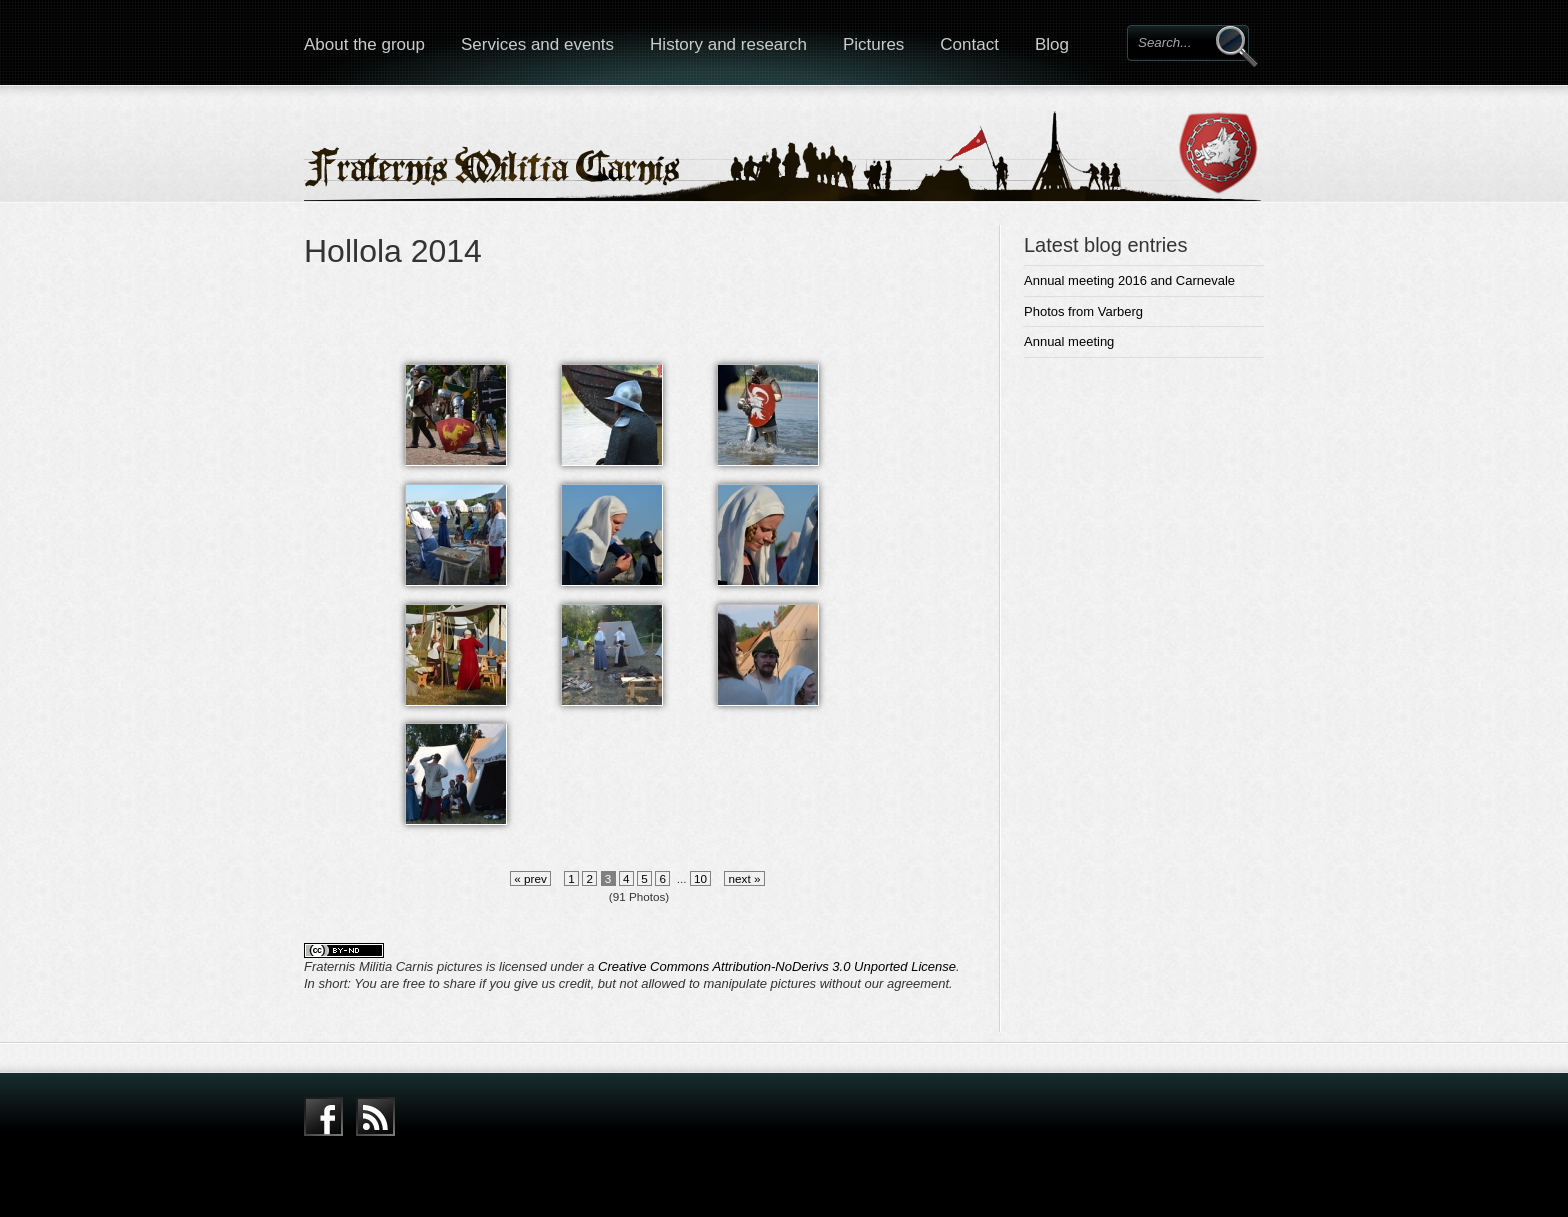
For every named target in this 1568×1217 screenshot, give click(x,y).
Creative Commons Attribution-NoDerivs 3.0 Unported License (777, 966)
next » (744, 878)
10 (701, 878)
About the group (364, 44)
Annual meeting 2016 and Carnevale (1129, 280)
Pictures (873, 44)
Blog (1052, 44)
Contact (969, 44)
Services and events (537, 44)
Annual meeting (1069, 341)
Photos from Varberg (1083, 311)
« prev (530, 878)
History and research (728, 44)
